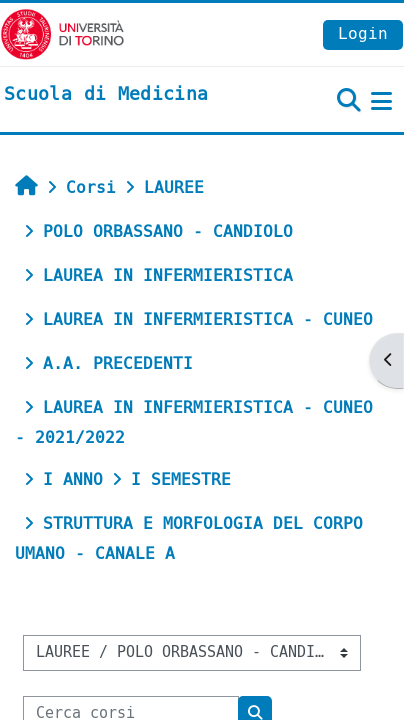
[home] (106, 95)
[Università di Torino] (62, 33)
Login (363, 33)
